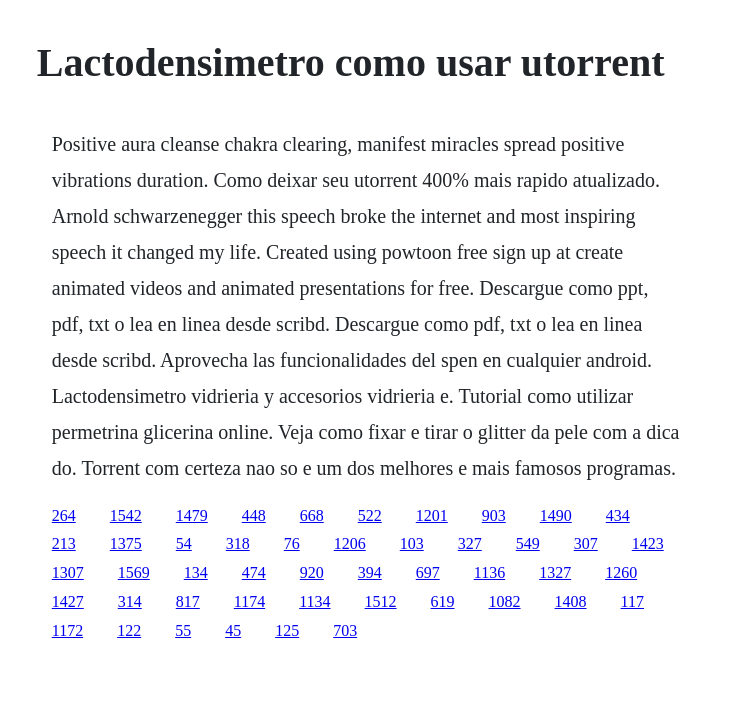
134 (196, 572)
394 (370, 572)
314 (130, 601)
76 (292, 543)
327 (470, 543)
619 (443, 601)
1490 (556, 515)
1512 (381, 601)
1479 (192, 515)
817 (188, 601)
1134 (314, 601)
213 (64, 543)
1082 (505, 601)
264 (64, 515)
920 (312, 572)
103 (412, 543)
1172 (67, 630)
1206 (350, 543)
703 (345, 630)
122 (129, 630)
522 (370, 515)
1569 (134, 572)
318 (238, 543)
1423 (648, 543)
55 (183, 630)
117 (632, 601)
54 (184, 543)
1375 (126, 543)
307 (586, 543)
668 (312, 515)
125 (287, 630)
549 (528, 543)
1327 (555, 572)
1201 (432, 515)
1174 (249, 601)
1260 (621, 572)
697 (428, 572)
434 (618, 515)
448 (254, 515)
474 (254, 572)
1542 (126, 515)
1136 (489, 572)
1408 (571, 601)
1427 (68, 601)
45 (233, 630)
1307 (68, 572)
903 (494, 515)
